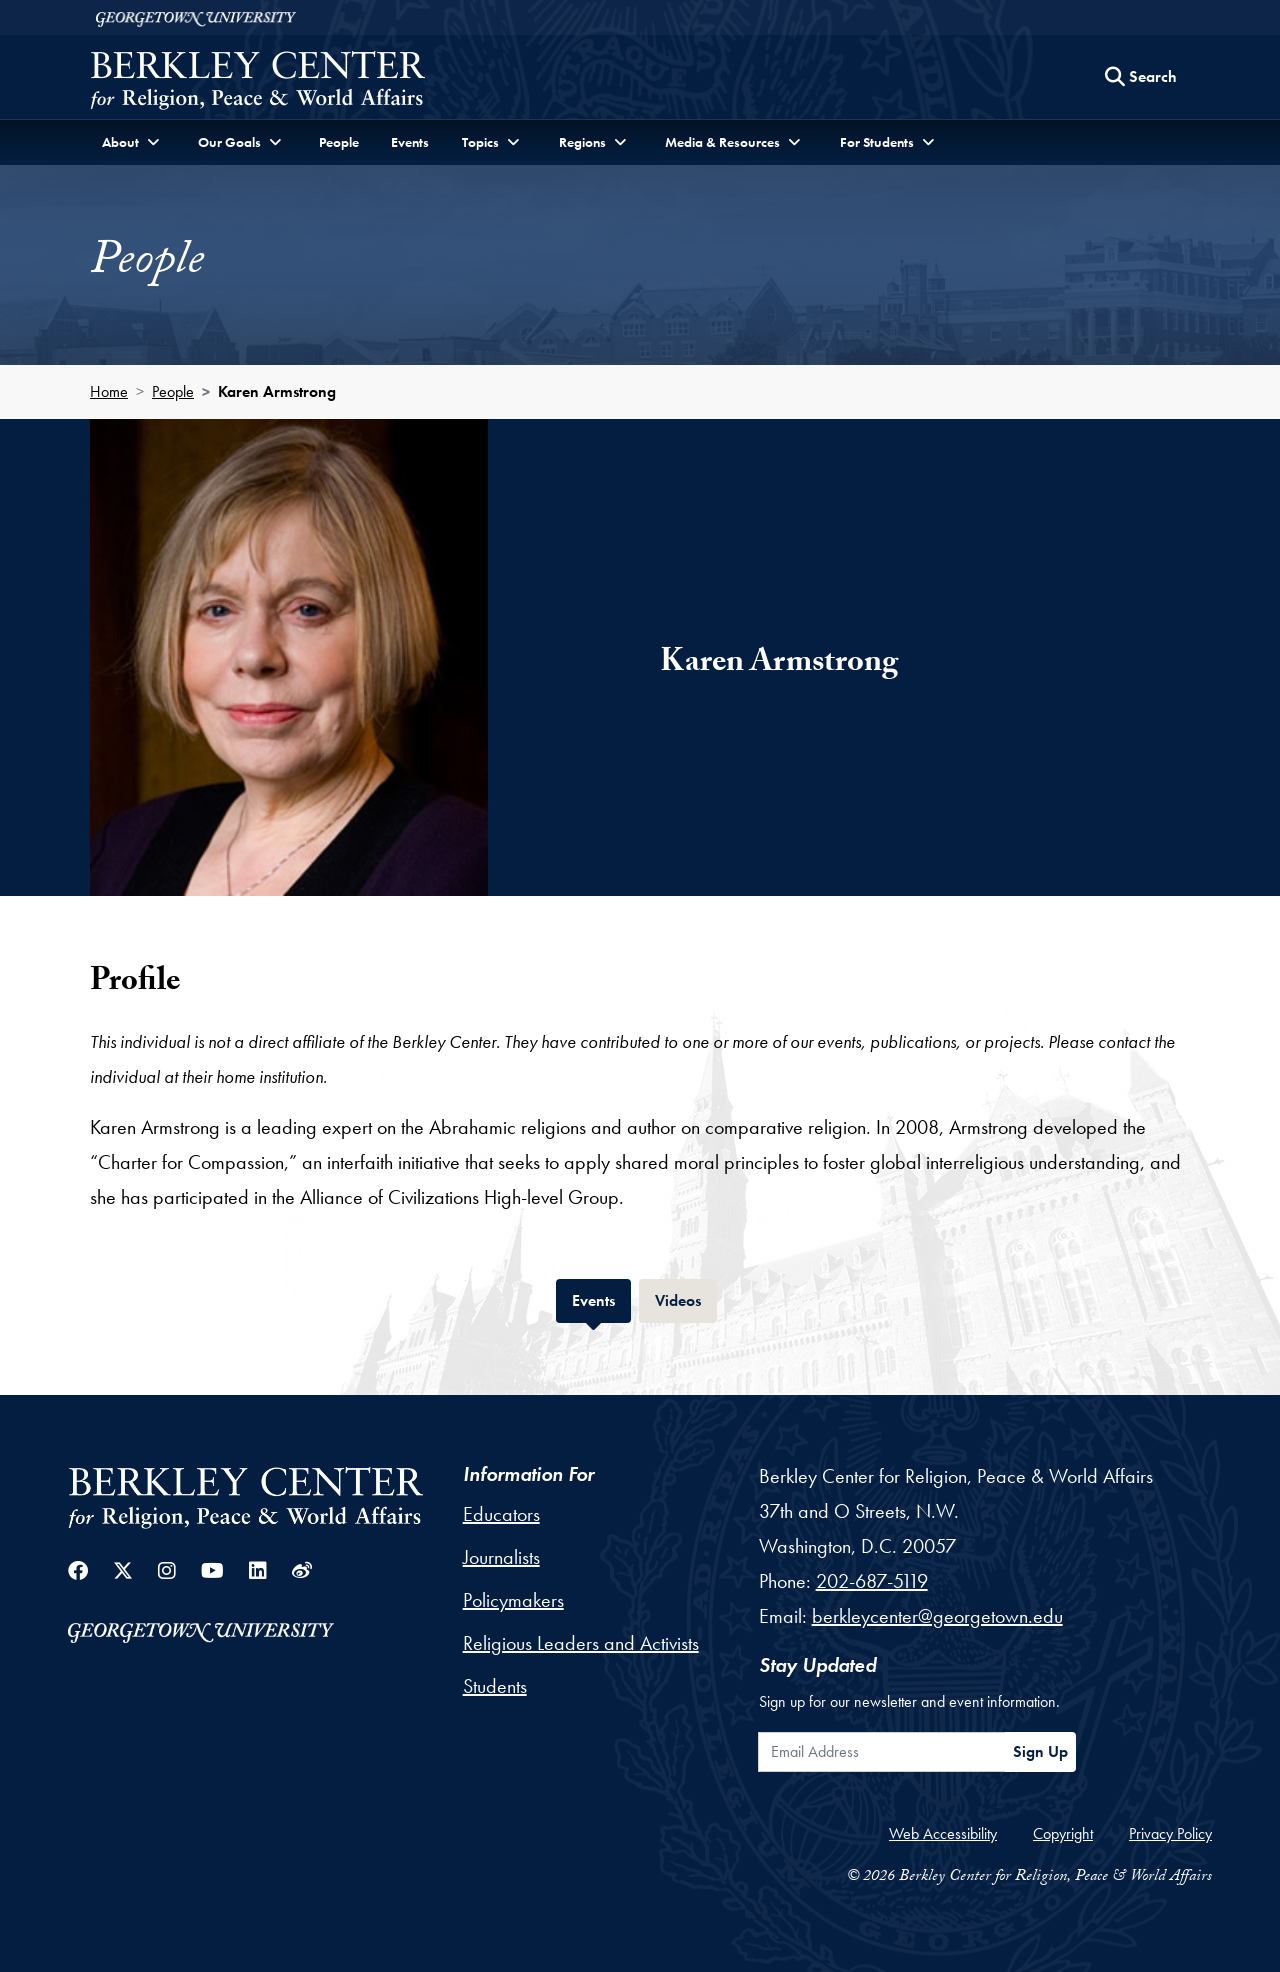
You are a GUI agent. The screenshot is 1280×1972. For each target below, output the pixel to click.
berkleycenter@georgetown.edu (937, 1616)
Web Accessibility (943, 1833)
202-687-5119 (872, 1581)
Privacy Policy (1170, 1833)
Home (109, 391)
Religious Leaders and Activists (581, 1643)
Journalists (501, 1557)
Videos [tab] (686, 1298)
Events (410, 142)
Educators (501, 1514)
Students (495, 1686)
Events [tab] (601, 1298)
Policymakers (513, 1600)
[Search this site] (1141, 77)
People (339, 142)
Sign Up (1040, 1751)
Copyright (1063, 1833)
